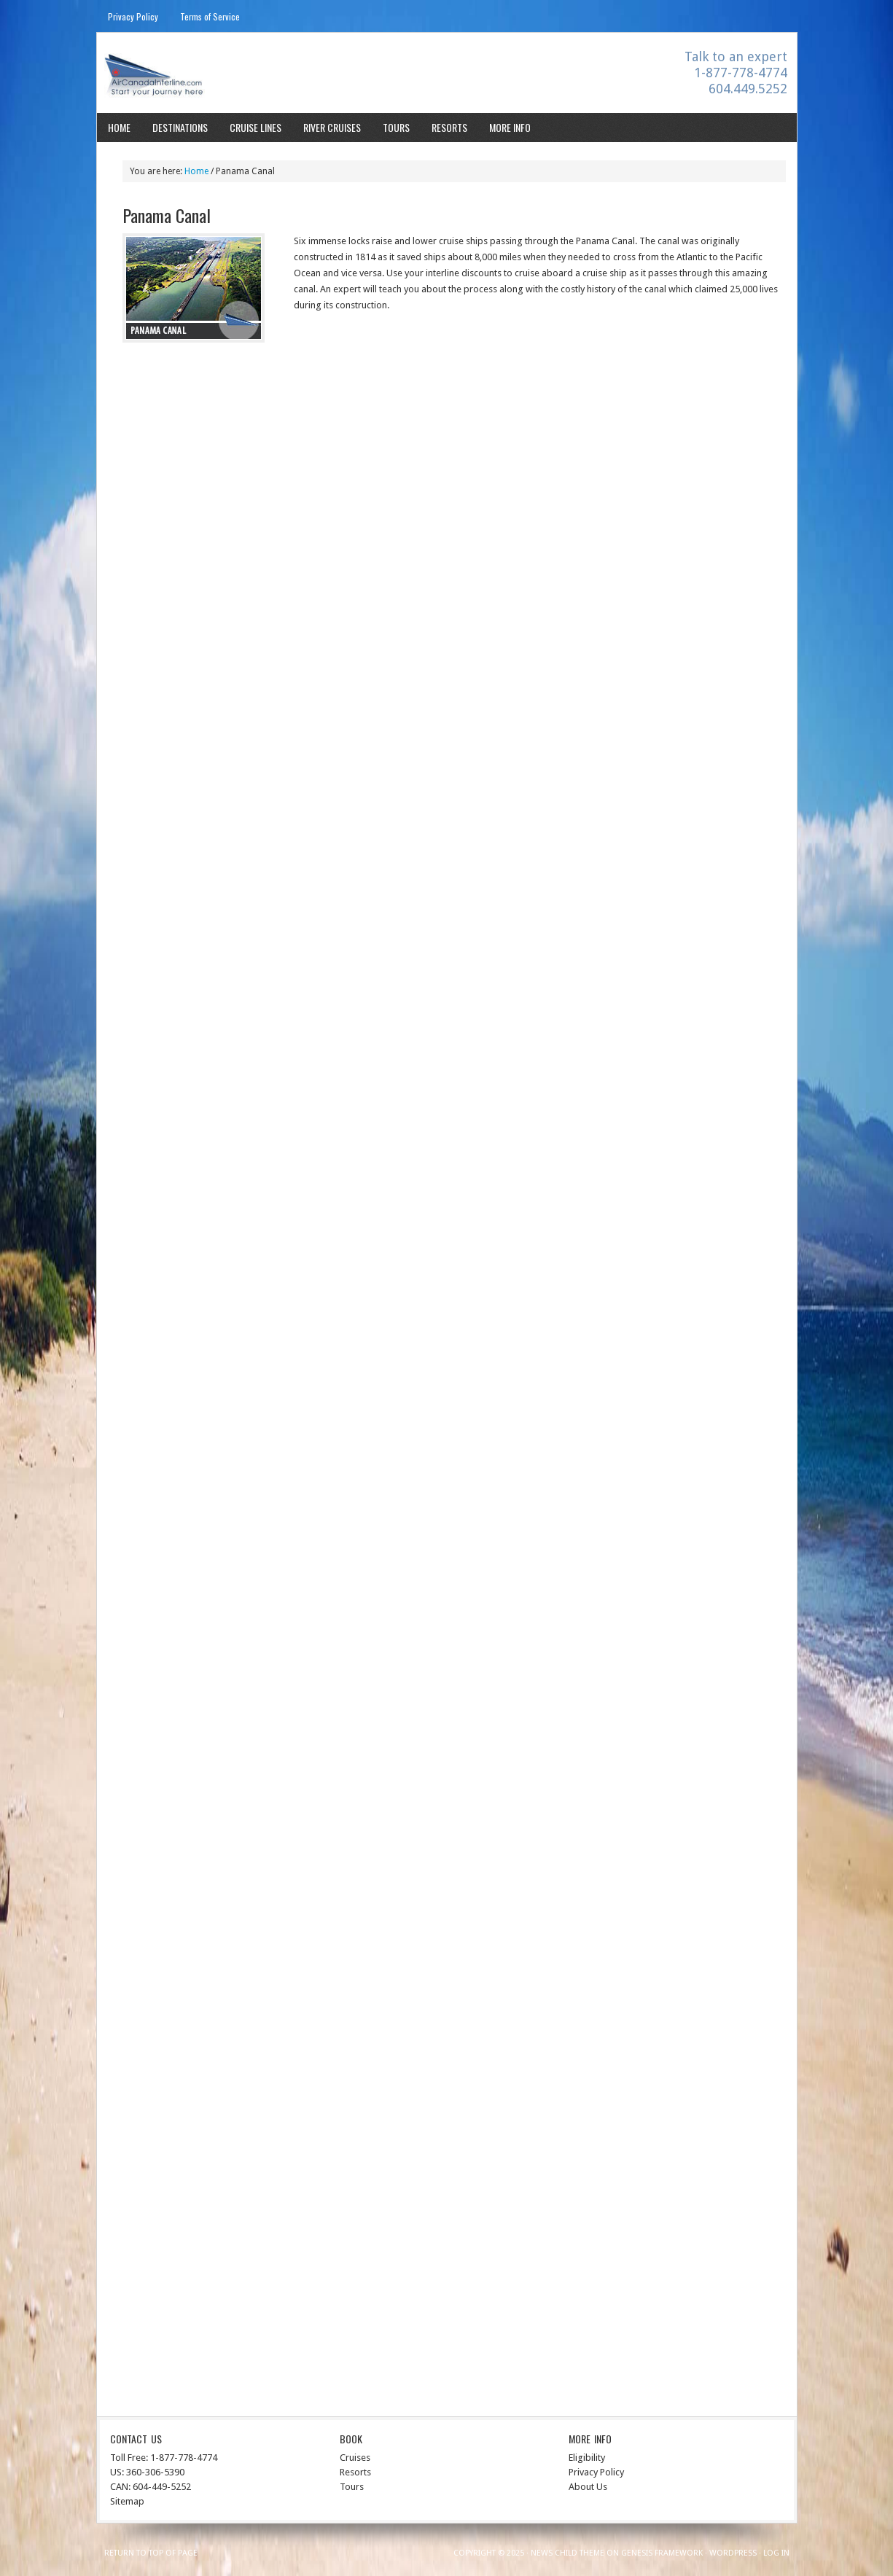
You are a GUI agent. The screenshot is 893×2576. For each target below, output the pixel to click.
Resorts (449, 127)
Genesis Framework (662, 2553)
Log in (776, 2553)
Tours (396, 127)
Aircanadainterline (225, 75)
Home (119, 127)
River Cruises (332, 127)
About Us (588, 2486)
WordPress (733, 2553)
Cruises (355, 2457)
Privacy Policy (133, 16)
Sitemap (127, 2501)
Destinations (180, 127)
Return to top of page (151, 2553)
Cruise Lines (255, 127)
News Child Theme (567, 2553)
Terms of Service (210, 16)
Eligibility (587, 2457)
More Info (510, 127)
